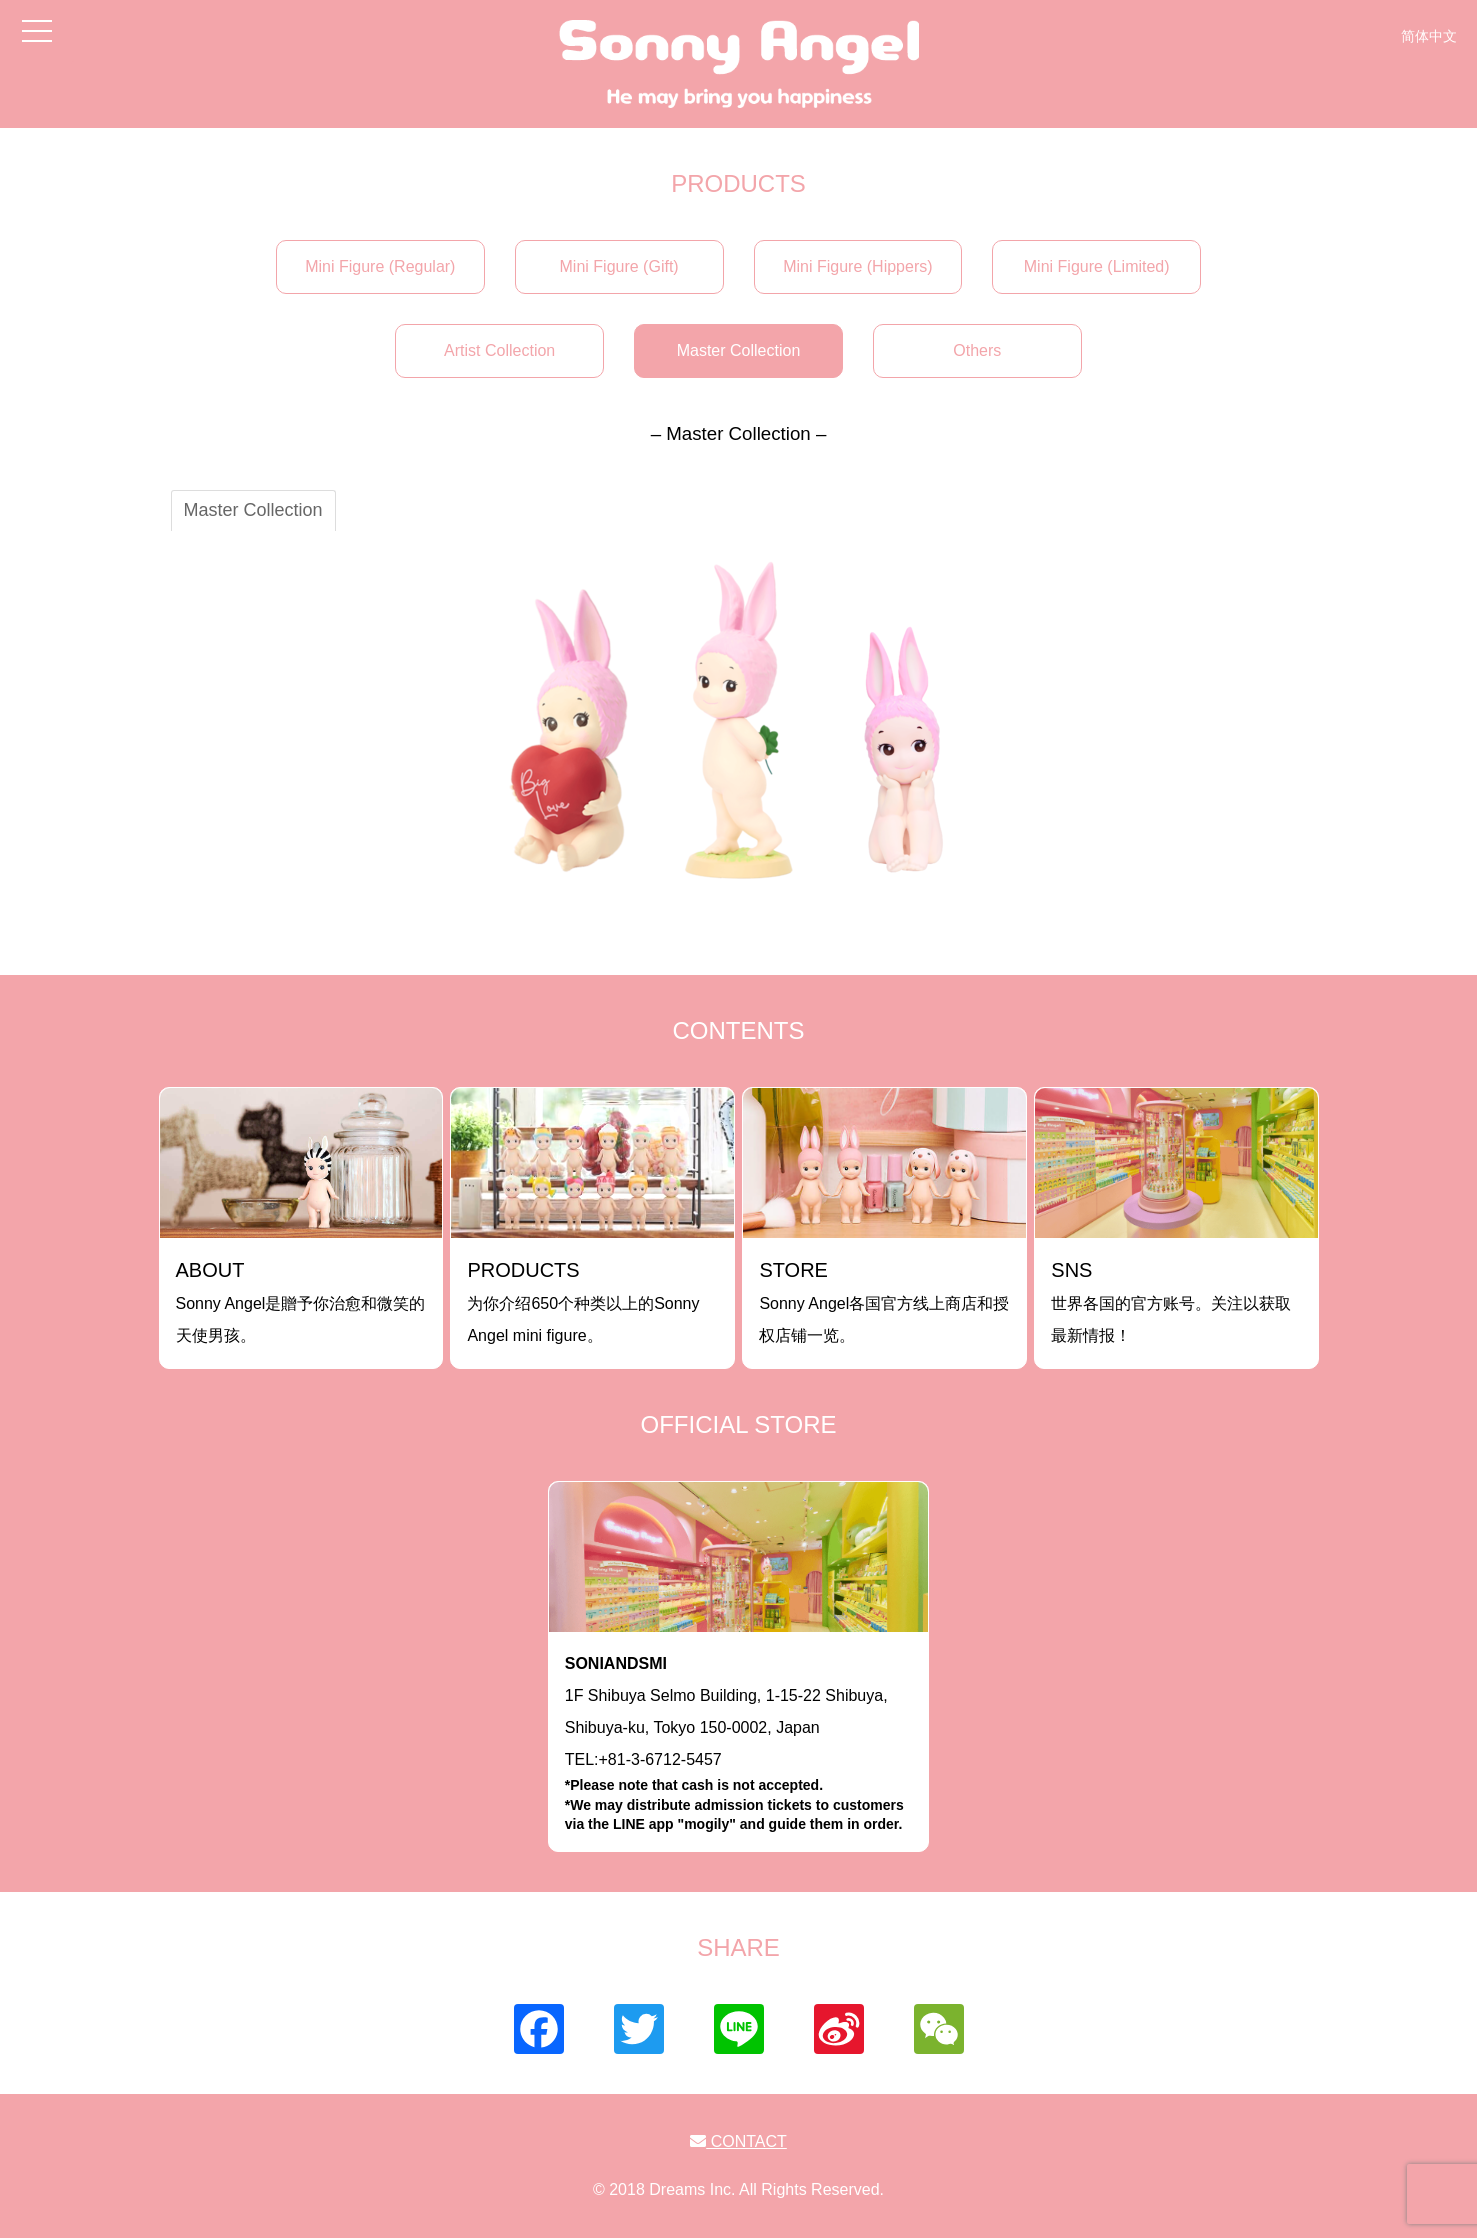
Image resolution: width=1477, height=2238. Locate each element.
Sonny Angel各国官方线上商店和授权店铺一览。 (884, 1301)
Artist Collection (499, 350)
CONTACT (738, 2141)
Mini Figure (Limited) (1097, 266)
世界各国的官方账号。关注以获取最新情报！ (1171, 1301)
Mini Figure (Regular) (380, 266)
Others (977, 350)
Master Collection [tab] (253, 510)
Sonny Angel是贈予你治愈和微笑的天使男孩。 (301, 1301)
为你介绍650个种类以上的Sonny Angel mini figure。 (583, 1301)
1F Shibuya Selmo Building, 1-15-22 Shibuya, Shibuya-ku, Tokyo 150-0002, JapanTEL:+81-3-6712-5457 (739, 1745)
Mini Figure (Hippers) (857, 266)
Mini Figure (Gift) (619, 266)
